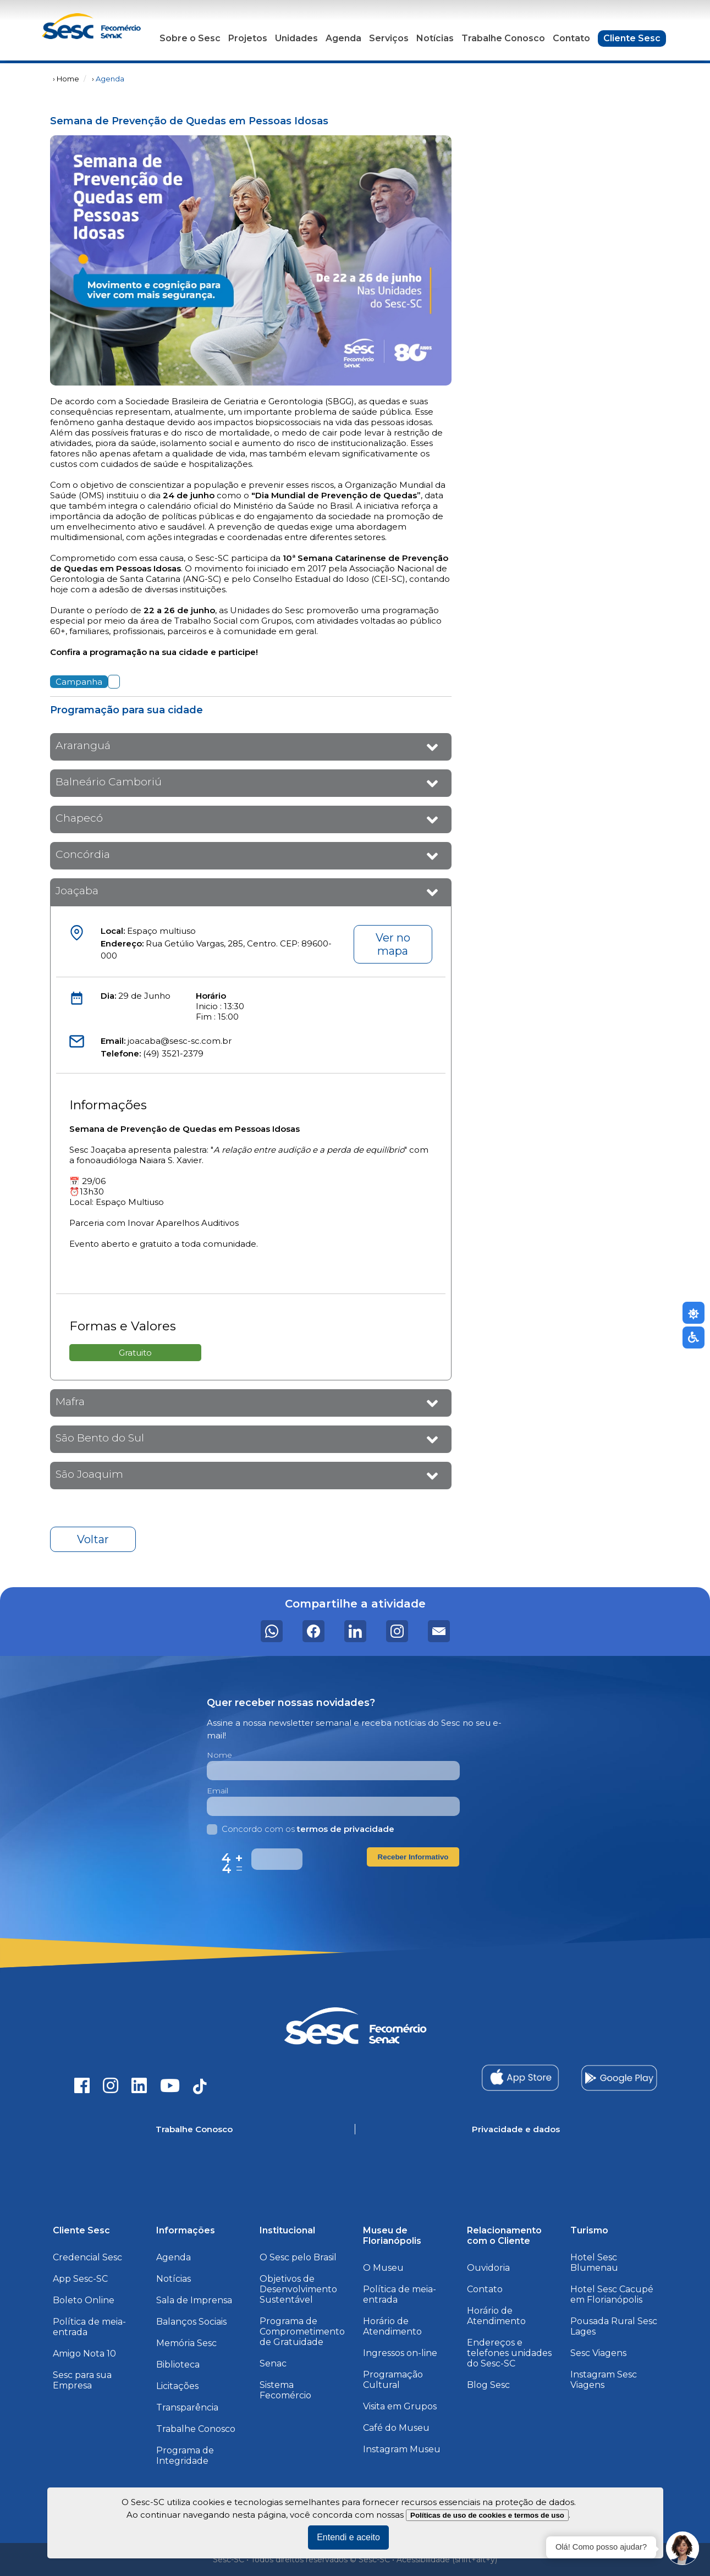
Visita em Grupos (400, 2406)
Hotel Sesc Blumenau (594, 2262)
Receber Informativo (413, 1857)
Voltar (93, 1539)
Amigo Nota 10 (84, 2353)
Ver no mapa (393, 944)
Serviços (389, 38)
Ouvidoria (488, 2268)
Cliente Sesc (632, 38)
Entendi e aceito (348, 2537)
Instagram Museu (402, 2449)
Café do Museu (396, 2428)
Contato (571, 38)
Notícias (435, 38)
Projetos (247, 38)
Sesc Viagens (598, 2353)
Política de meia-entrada (89, 2326)
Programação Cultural (393, 2379)
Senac (273, 2363)
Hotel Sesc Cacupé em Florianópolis (611, 2294)
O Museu (383, 2268)
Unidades (296, 38)
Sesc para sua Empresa (82, 2380)
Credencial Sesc (87, 2257)
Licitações (177, 2386)
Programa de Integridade (185, 2455)
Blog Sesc (488, 2385)
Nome (219, 1755)
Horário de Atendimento (392, 2326)
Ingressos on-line (400, 2353)
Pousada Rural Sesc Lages (613, 2326)
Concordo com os (300, 1828)
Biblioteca (178, 2364)
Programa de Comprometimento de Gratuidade (302, 2331)
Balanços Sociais (191, 2321)
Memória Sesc (186, 2343)
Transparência (187, 2407)
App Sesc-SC (80, 2279)
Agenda (343, 38)
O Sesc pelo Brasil (298, 2257)
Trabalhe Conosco (503, 38)
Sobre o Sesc (190, 38)
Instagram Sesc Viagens (603, 2379)
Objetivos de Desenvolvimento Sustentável (298, 2289)
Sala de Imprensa (194, 2300)
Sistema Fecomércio (285, 2390)
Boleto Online (83, 2300)
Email (217, 1791)
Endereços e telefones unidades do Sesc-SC (509, 2353)
